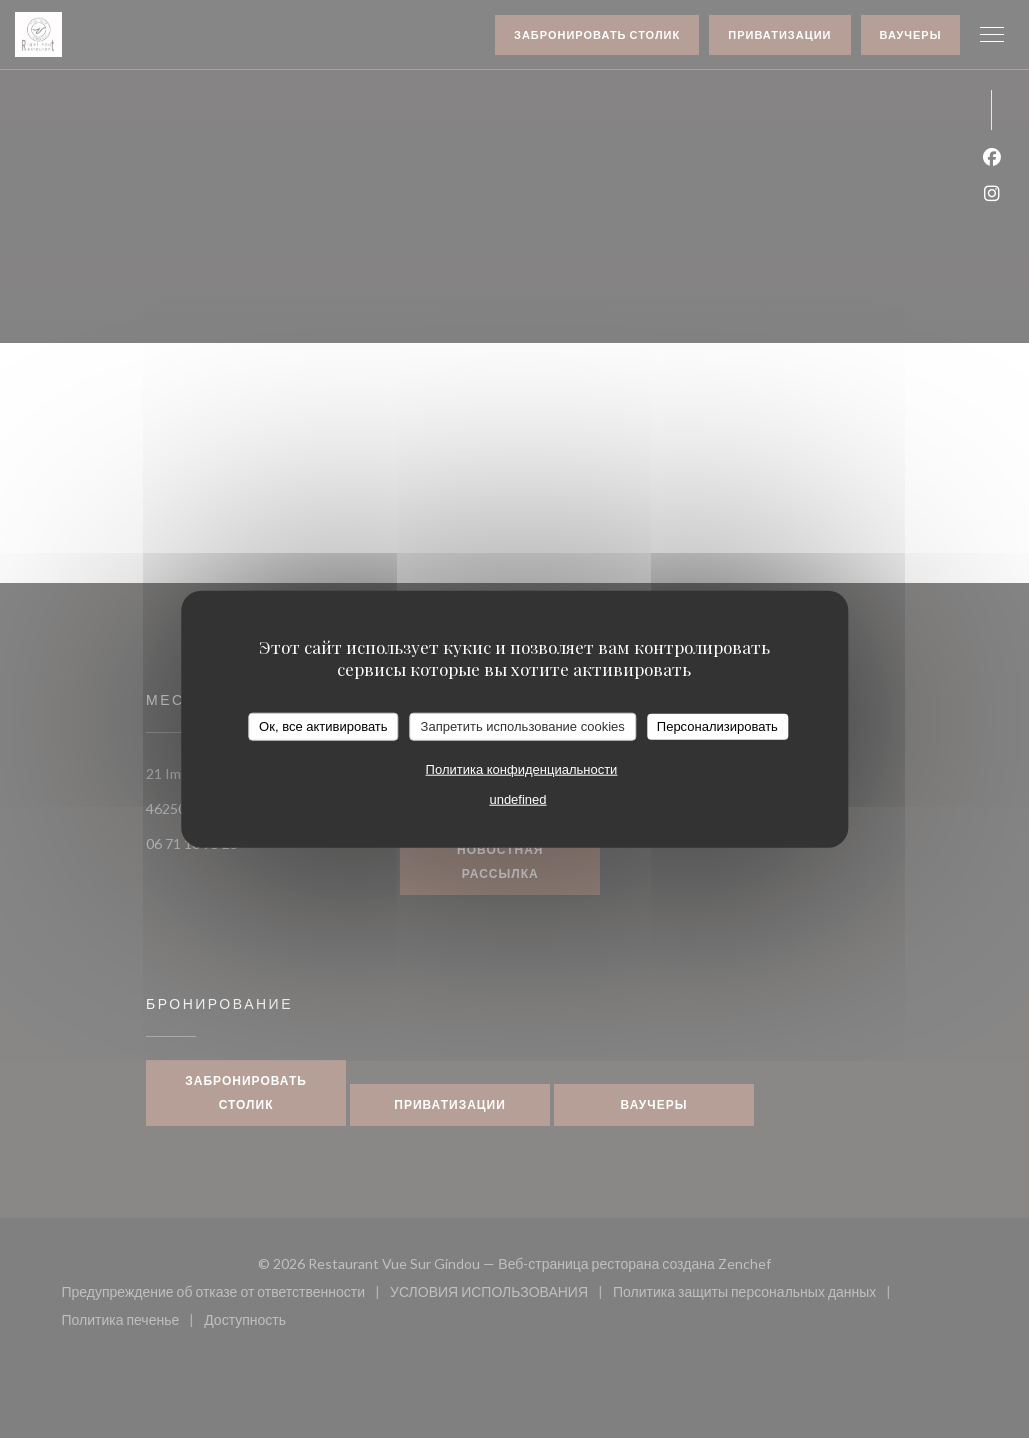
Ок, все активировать (323, 726)
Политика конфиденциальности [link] (522, 768)
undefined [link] (517, 798)
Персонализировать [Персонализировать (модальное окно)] (717, 726)
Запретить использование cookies (523, 726)
